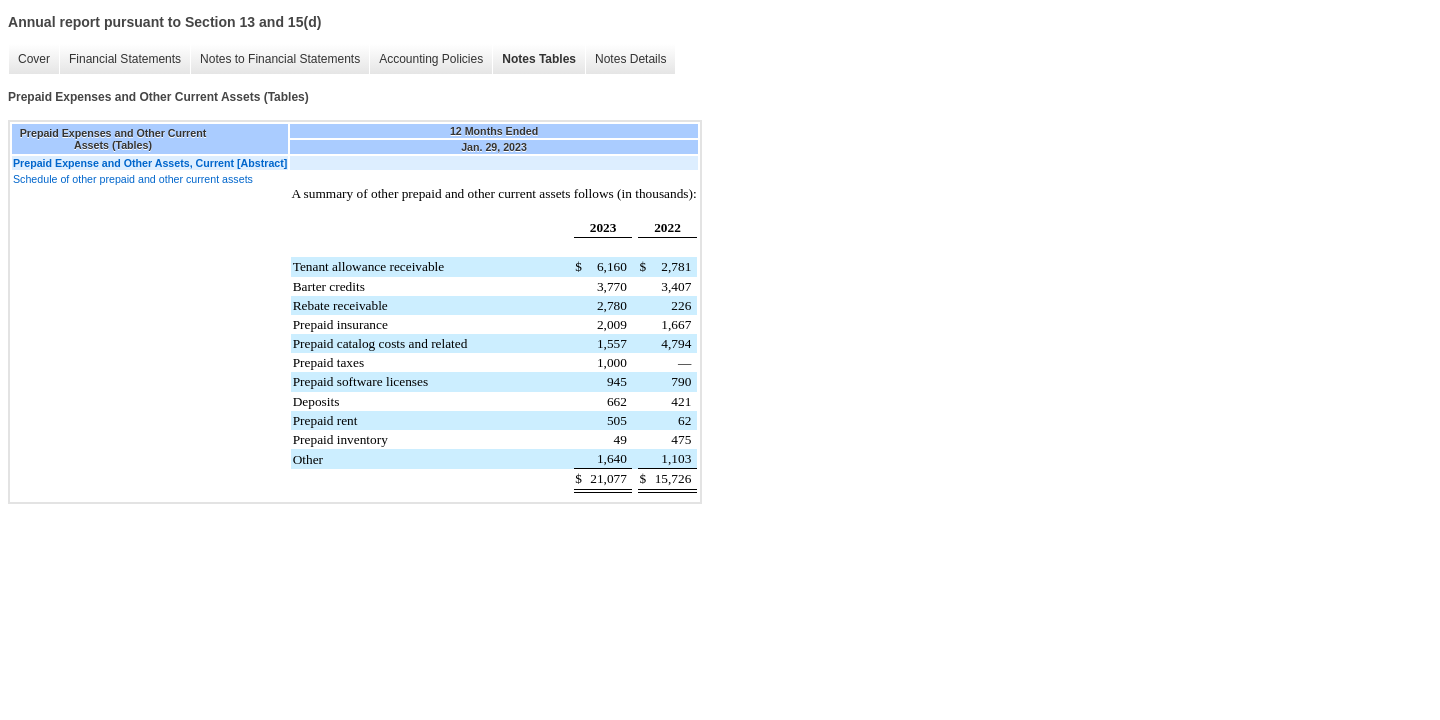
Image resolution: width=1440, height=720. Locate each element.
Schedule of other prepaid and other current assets (133, 179)
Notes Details (630, 59)
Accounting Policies (431, 59)
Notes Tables (539, 59)
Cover (34, 59)
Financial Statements (125, 59)
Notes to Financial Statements (280, 59)
